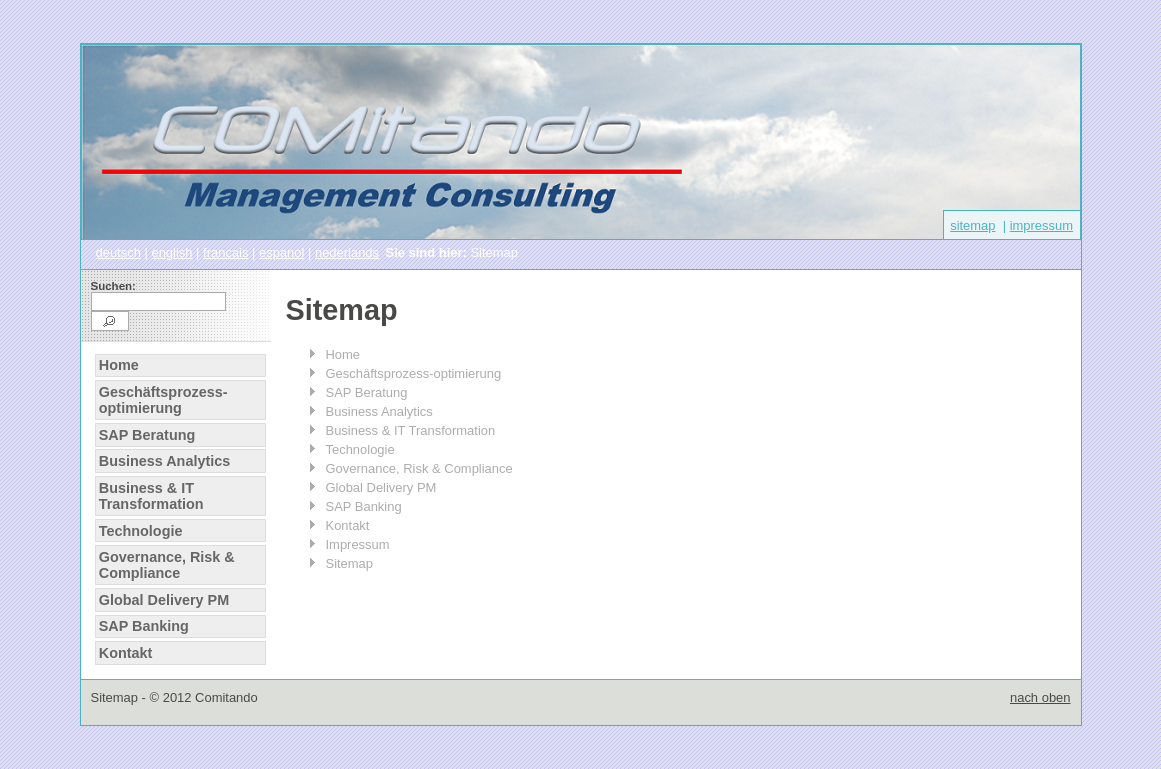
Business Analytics (164, 461)
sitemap (972, 225)
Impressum (358, 544)
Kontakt (126, 653)
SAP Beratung (147, 435)
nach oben (1040, 697)
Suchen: (113, 286)
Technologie (141, 531)
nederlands (347, 252)
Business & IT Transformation (151, 496)
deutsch (118, 252)
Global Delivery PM (164, 600)
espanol (281, 252)
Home (119, 365)
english (171, 252)
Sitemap (350, 563)
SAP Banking (144, 626)
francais (225, 252)
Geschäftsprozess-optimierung (163, 400)
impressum (1041, 225)
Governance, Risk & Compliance (167, 565)
